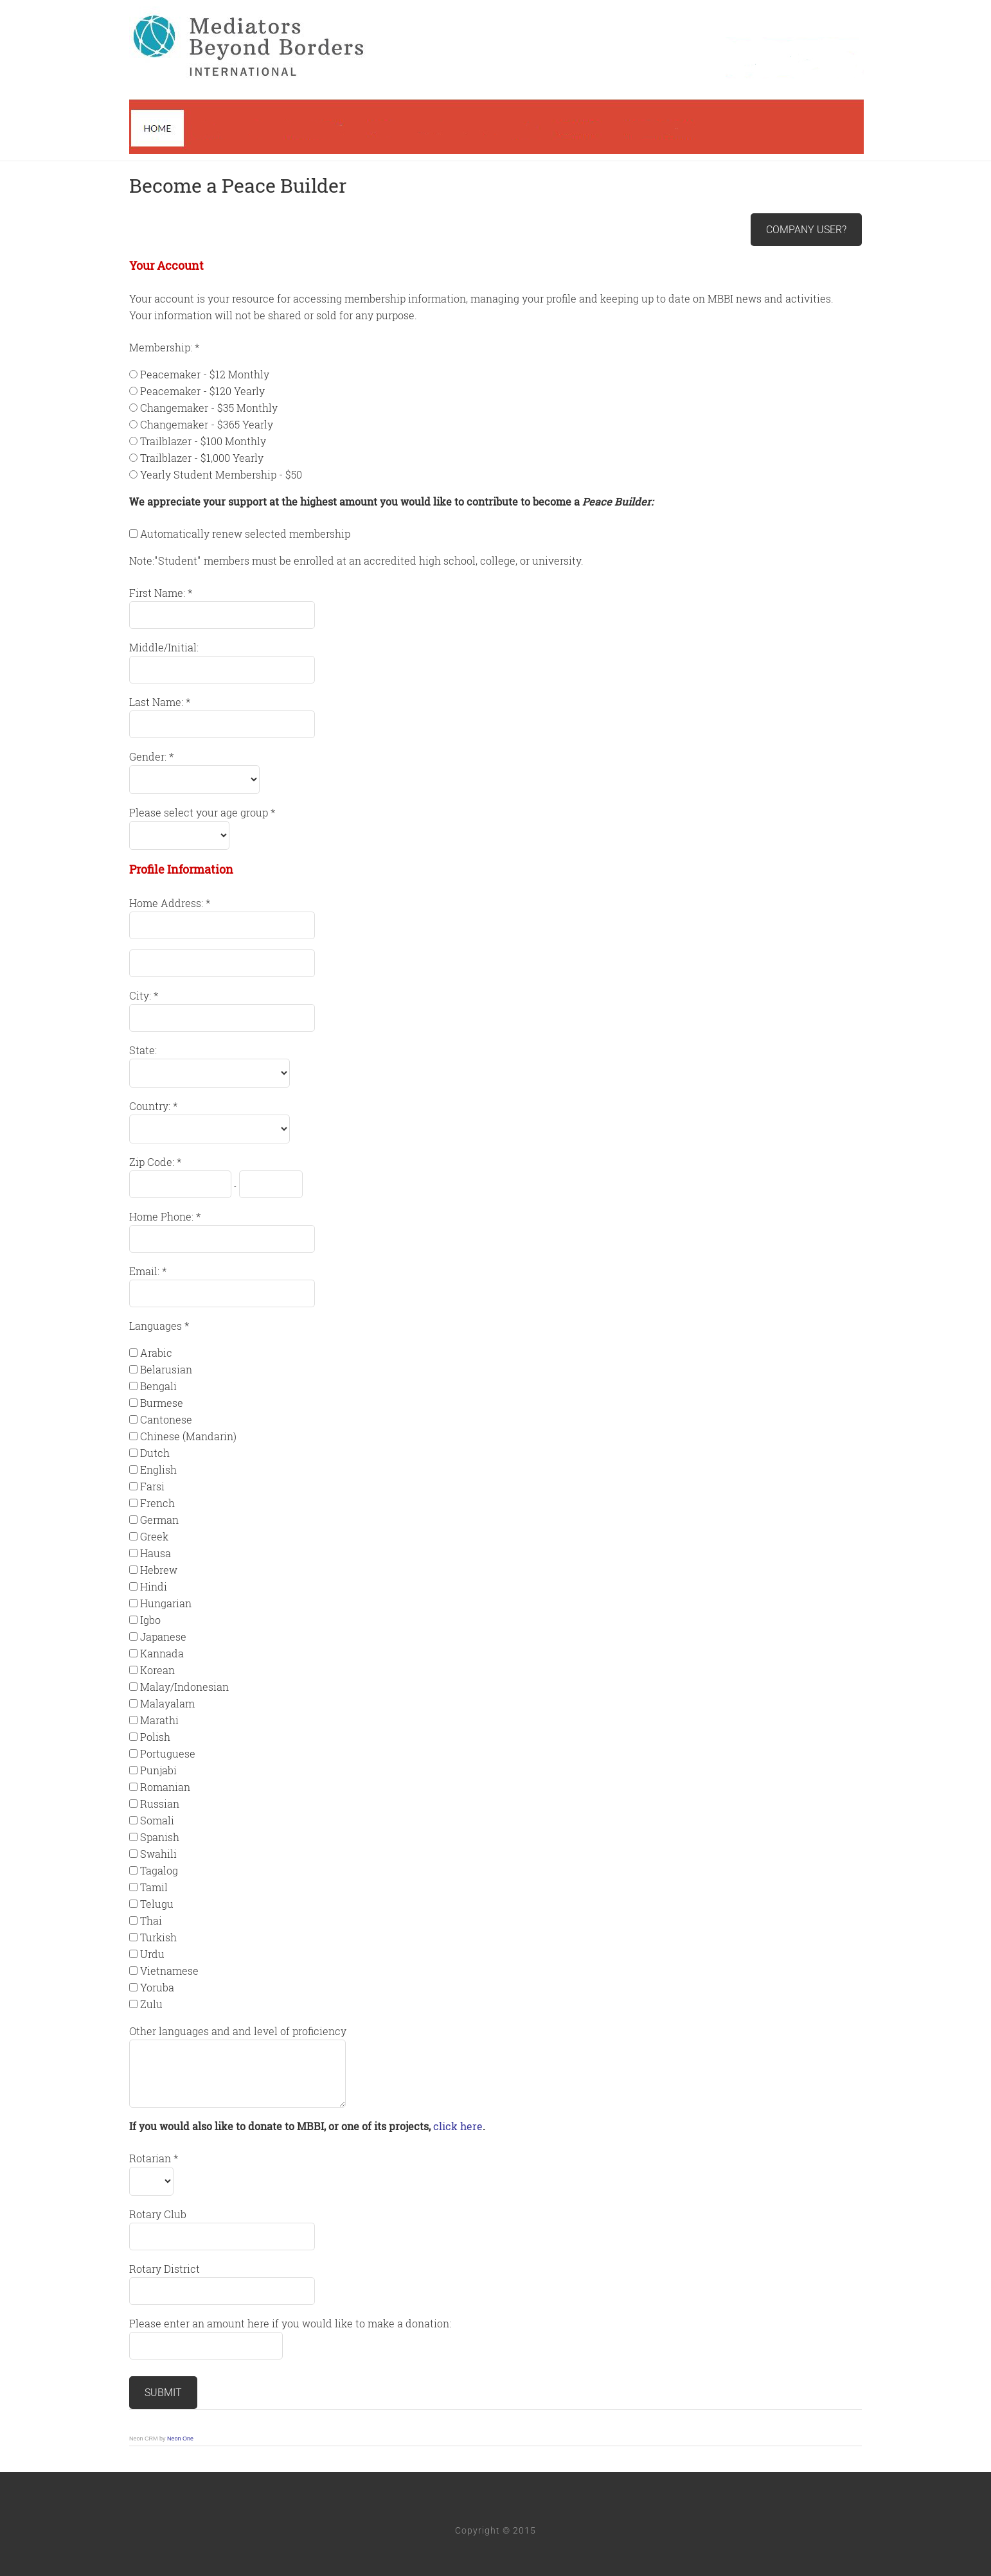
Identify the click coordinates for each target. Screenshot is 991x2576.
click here (458, 2126)
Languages (156, 1325)
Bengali (158, 1386)
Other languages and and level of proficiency (237, 2031)
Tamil (154, 1887)
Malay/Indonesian (184, 1686)
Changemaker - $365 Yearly (206, 424)
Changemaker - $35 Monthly (209, 407)
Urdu (152, 1954)
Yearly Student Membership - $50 (221, 474)
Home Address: (167, 903)
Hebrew (158, 1569)
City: (141, 995)
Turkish (158, 1937)
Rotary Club (157, 2214)
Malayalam (167, 1703)
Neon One (180, 2438)
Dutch (155, 1453)
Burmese (161, 1402)
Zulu (151, 2004)
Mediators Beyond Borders (496, 80)
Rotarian (151, 2158)
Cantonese (166, 1419)
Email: (145, 1271)
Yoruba (157, 1987)
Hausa (155, 1553)
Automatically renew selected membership (245, 533)
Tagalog (159, 1870)
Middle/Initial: (164, 647)
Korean (157, 1670)
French (157, 1503)
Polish (155, 1736)
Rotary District (164, 2268)
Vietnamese (169, 1970)
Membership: (162, 347)
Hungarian (166, 1603)
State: (143, 1050)
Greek (154, 1536)
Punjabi (158, 1770)
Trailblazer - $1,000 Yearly (201, 457)
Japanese (163, 1636)
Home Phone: (162, 1216)
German (159, 1519)
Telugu (157, 1903)
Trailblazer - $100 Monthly (203, 441)
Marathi (159, 1720)
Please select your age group (200, 812)
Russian (159, 1803)
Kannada (162, 1653)
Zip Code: (153, 1162)
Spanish (159, 1837)
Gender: (149, 756)
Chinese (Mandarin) (188, 1436)
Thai (151, 1920)
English (158, 1469)
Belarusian (166, 1369)
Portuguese (167, 1753)
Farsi (152, 1486)
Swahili (158, 1853)
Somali (157, 1820)
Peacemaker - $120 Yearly (202, 391)
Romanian (165, 1787)
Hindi (153, 1586)
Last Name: (157, 702)
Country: (151, 1106)
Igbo (150, 1620)
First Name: (158, 592)
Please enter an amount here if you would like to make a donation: (290, 2323)
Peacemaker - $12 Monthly (204, 374)
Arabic (156, 1352)
